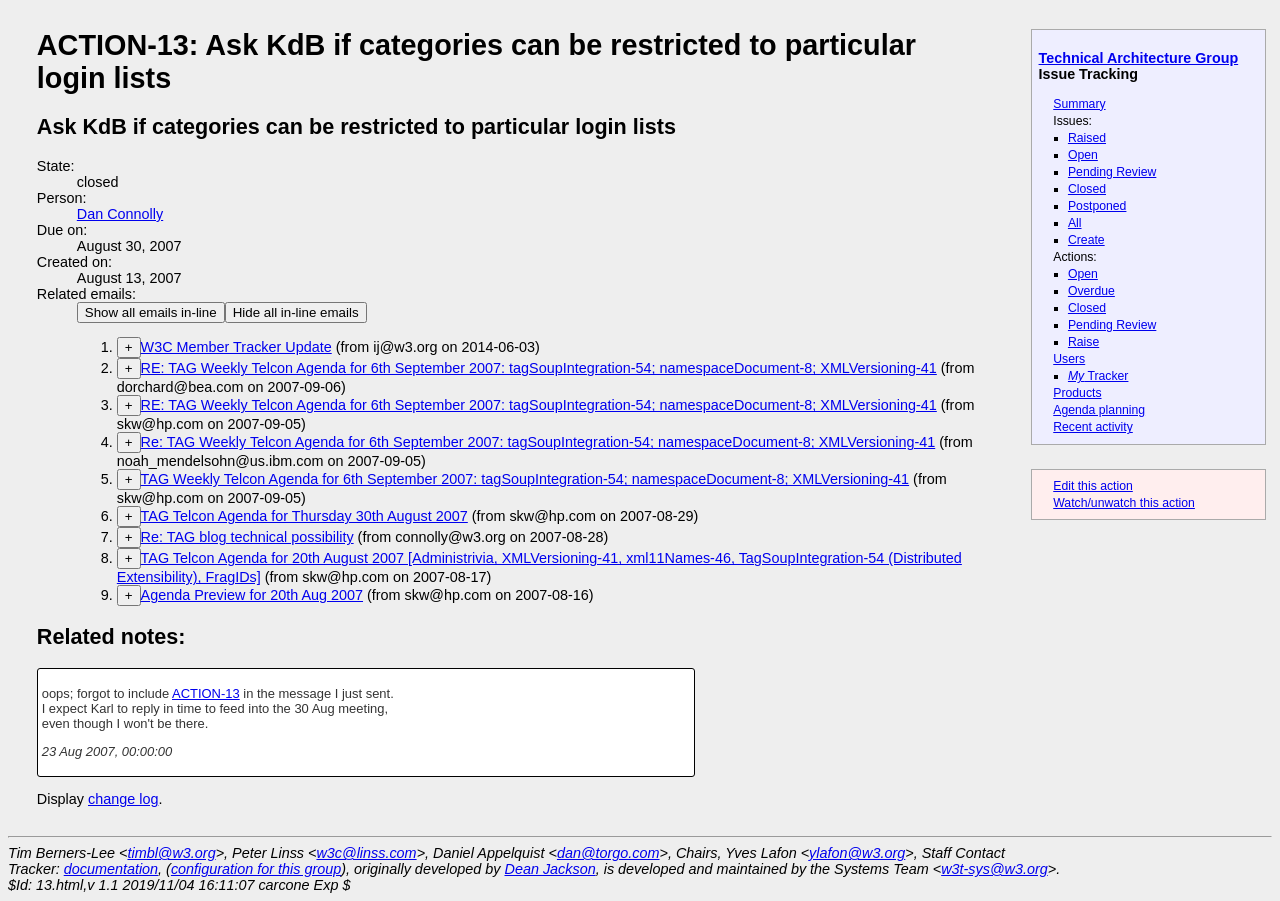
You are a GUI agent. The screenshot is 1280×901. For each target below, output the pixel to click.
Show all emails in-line (151, 312)
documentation (111, 869)
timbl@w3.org (171, 853)
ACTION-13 (206, 693)
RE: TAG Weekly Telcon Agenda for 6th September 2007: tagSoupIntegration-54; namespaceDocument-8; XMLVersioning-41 (539, 368)
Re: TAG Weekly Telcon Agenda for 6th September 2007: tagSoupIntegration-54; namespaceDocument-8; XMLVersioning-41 (538, 442)
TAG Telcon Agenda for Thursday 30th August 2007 (304, 516)
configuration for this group (256, 869)
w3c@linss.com (366, 853)
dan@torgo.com (608, 853)
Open (1083, 155)
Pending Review (1112, 172)
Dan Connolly (120, 214)
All (1075, 223)
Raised (1087, 138)
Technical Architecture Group (1139, 58)
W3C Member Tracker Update (236, 347)
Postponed (1097, 206)
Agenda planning (1099, 410)
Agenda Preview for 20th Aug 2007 (252, 595)
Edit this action (1093, 486)
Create (1086, 240)
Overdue (1091, 291)
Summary (1079, 104)
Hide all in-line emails (296, 312)
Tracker (1098, 376)
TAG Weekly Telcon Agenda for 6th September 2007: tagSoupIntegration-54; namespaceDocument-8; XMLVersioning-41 (525, 479)
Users (1069, 359)
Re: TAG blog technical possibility (247, 537)
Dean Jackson (550, 869)
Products (1077, 393)
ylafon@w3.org (857, 853)
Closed (1087, 189)
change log (123, 799)
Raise (1083, 342)
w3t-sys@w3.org (994, 869)
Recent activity (1093, 427)
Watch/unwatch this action (1124, 503)
